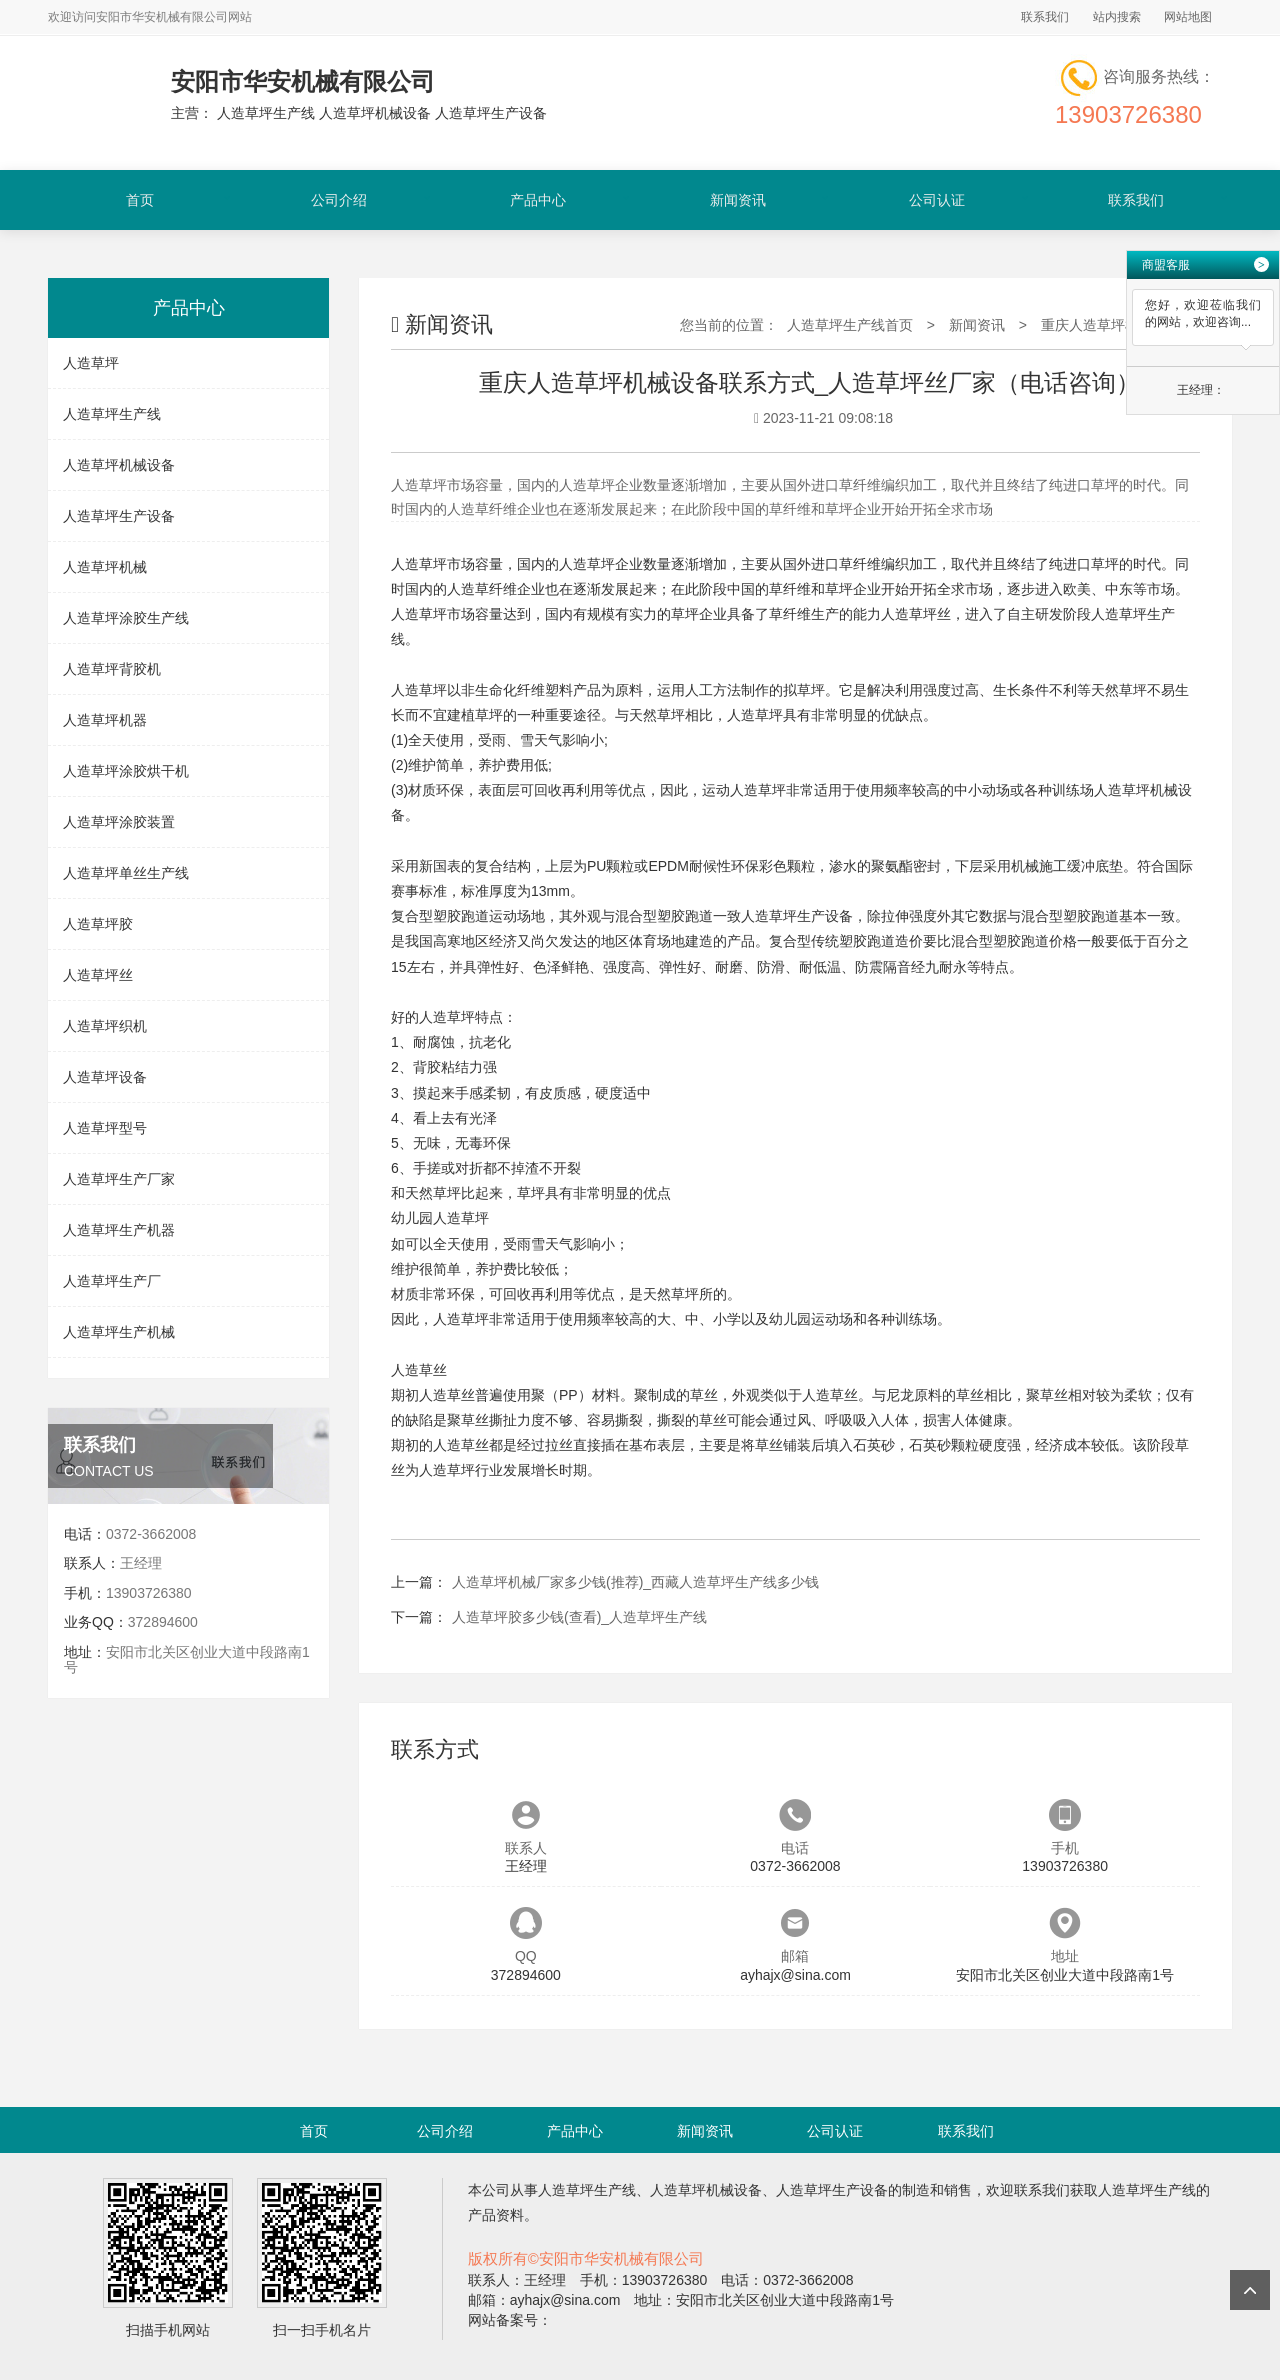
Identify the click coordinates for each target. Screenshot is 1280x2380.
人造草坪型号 (105, 1128)
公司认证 (937, 200)
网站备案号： (510, 2320)
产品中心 (538, 200)
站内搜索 (1117, 17)
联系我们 (1045, 17)
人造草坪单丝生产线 (126, 873)
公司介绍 (339, 200)
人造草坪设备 (105, 1077)
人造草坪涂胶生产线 (126, 618)
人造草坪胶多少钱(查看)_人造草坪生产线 (579, 1617)
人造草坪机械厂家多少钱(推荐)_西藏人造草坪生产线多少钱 (635, 1582)
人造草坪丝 (98, 975)
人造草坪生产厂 (112, 1281)
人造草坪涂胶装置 (119, 822)
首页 (140, 200)
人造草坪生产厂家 (119, 1179)
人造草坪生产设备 (119, 516)
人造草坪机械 (105, 567)
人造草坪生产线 (112, 414)
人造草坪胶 (98, 924)
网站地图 (1188, 17)
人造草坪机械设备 (119, 465)
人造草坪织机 (105, 1026)
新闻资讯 (738, 200)
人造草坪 (91, 363)
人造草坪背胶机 (112, 669)
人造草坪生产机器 (119, 1230)
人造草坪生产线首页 (850, 325)
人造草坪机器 (105, 720)
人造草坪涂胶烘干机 (126, 771)
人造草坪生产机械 (119, 1332)
